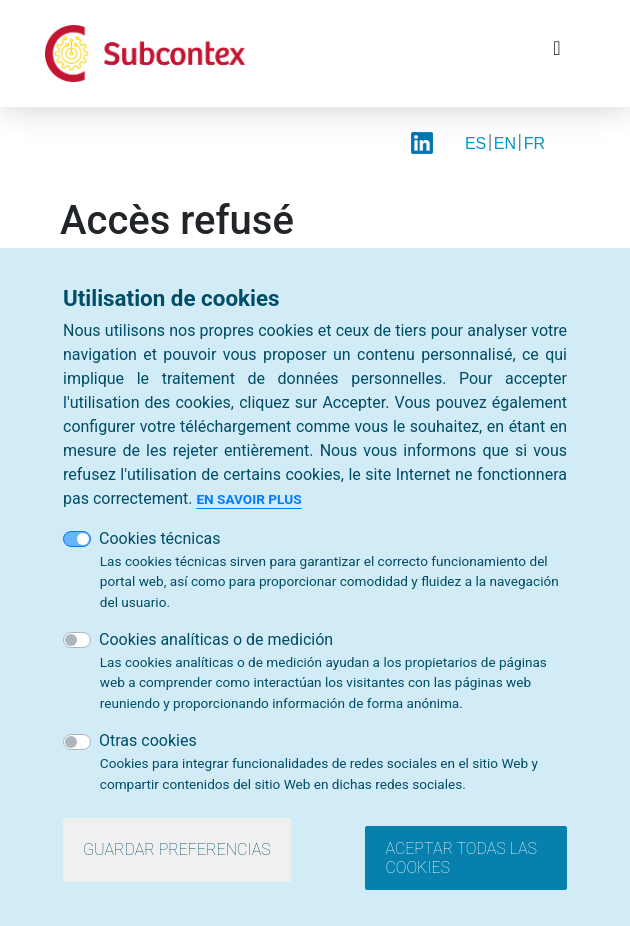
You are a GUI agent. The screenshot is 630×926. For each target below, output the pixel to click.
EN (505, 143)
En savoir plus (248, 499)
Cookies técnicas (160, 538)
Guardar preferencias (177, 849)
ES (475, 143)
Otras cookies (148, 741)
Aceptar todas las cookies (461, 858)
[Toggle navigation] (557, 53)
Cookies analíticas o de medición (216, 639)
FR (534, 143)
